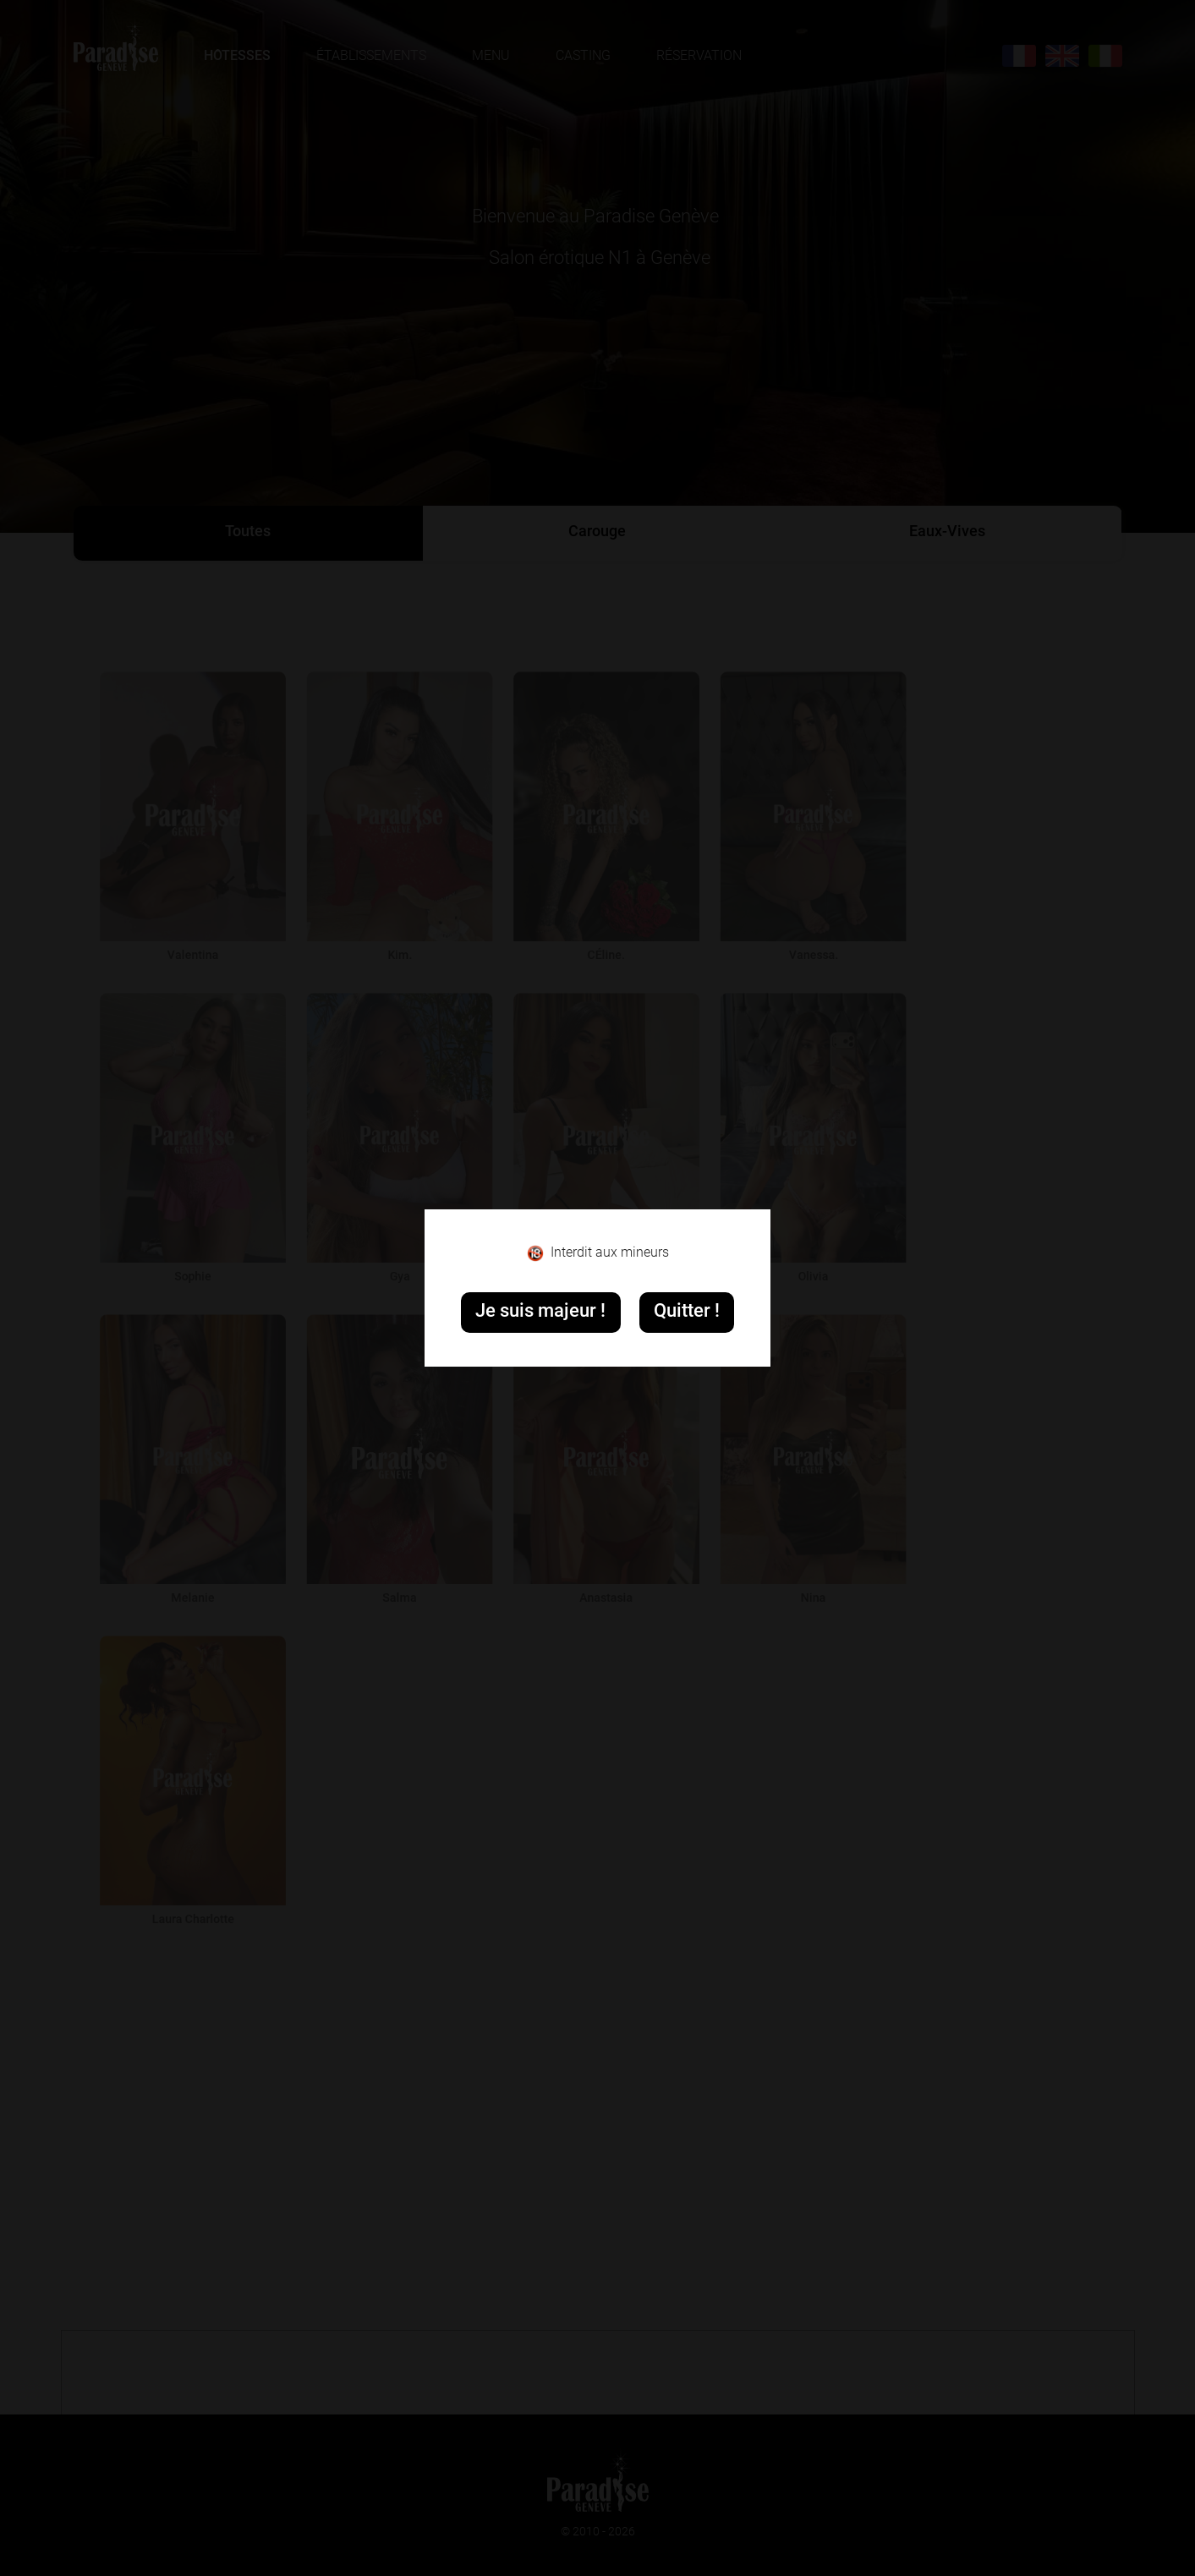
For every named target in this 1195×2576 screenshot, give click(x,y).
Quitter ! (687, 1312)
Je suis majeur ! (540, 1312)
